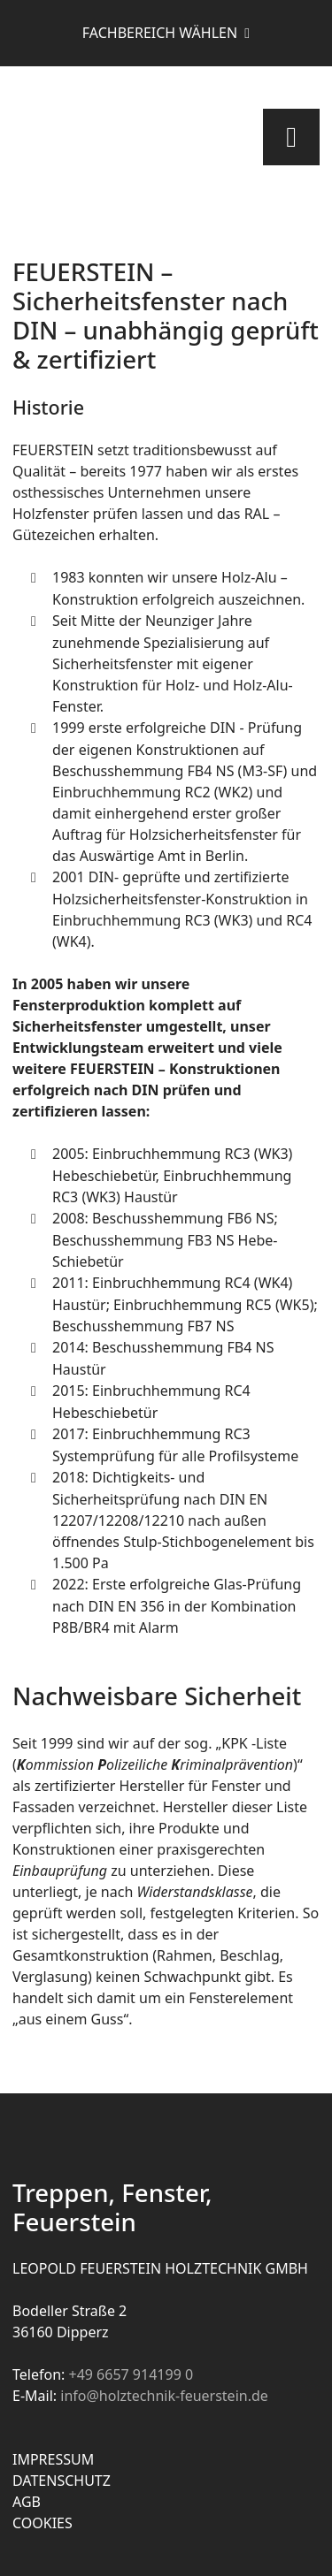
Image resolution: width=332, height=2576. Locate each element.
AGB (26, 2501)
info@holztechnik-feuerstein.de (164, 2395)
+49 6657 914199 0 (130, 2374)
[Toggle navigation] (291, 137)
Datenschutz (61, 2480)
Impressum (53, 2459)
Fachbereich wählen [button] (161, 32)
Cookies (42, 2523)
